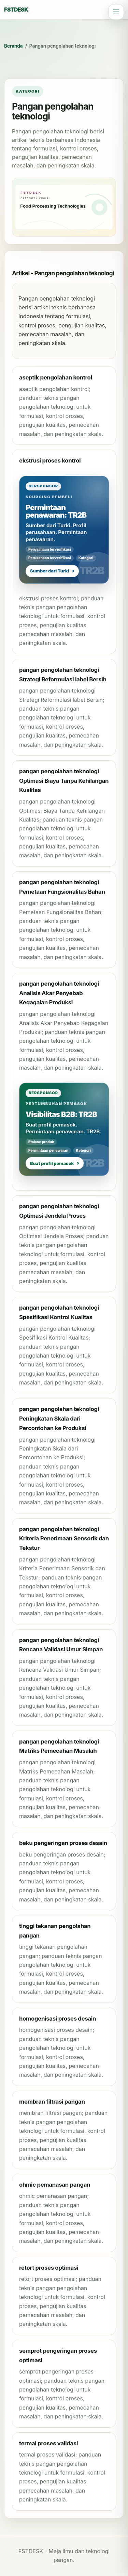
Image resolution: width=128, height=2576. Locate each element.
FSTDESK (16, 9)
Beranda (13, 46)
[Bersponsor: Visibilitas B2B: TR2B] (64, 1129)
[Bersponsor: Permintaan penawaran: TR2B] (64, 530)
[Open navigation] (116, 12)
